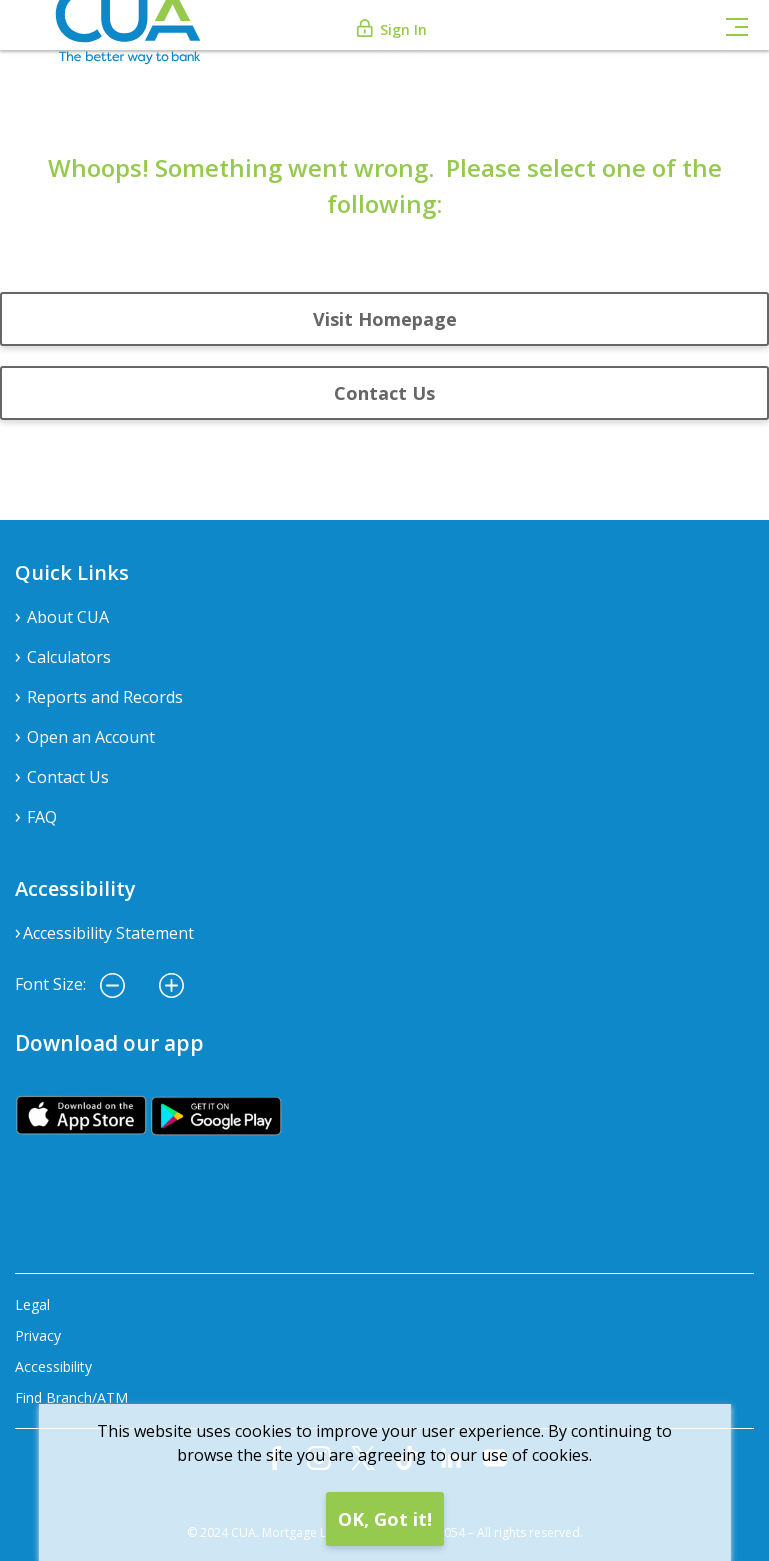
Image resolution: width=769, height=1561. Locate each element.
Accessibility (53, 1366)
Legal (32, 1304)
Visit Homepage (385, 319)
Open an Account (91, 737)
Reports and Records (105, 697)
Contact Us (384, 393)
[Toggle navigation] (737, 25)
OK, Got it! (385, 1519)
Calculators (69, 657)
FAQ (42, 817)
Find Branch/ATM (71, 1397)
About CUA (68, 617)
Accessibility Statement (108, 933)
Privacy (38, 1335)
